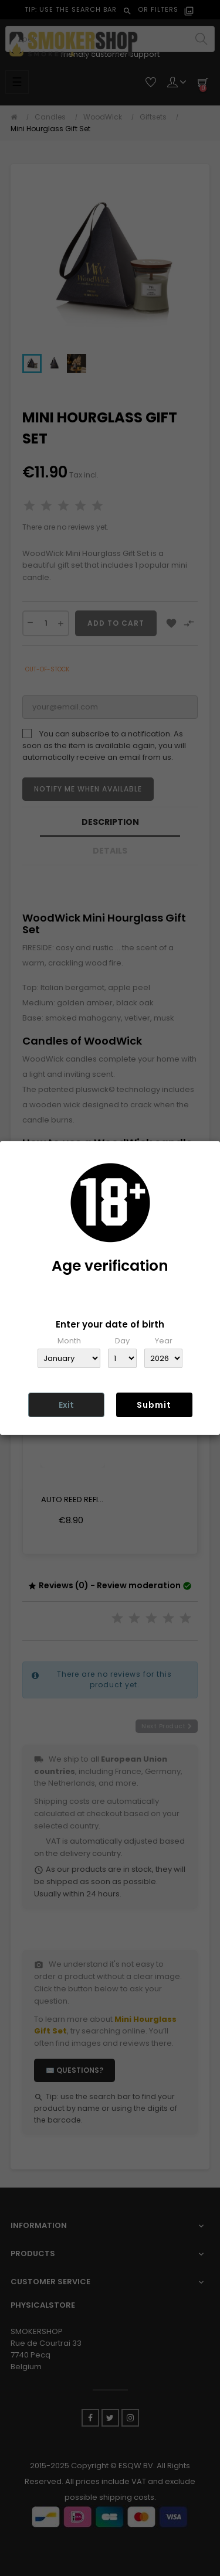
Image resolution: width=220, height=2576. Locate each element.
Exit (66, 1405)
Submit (154, 1405)
